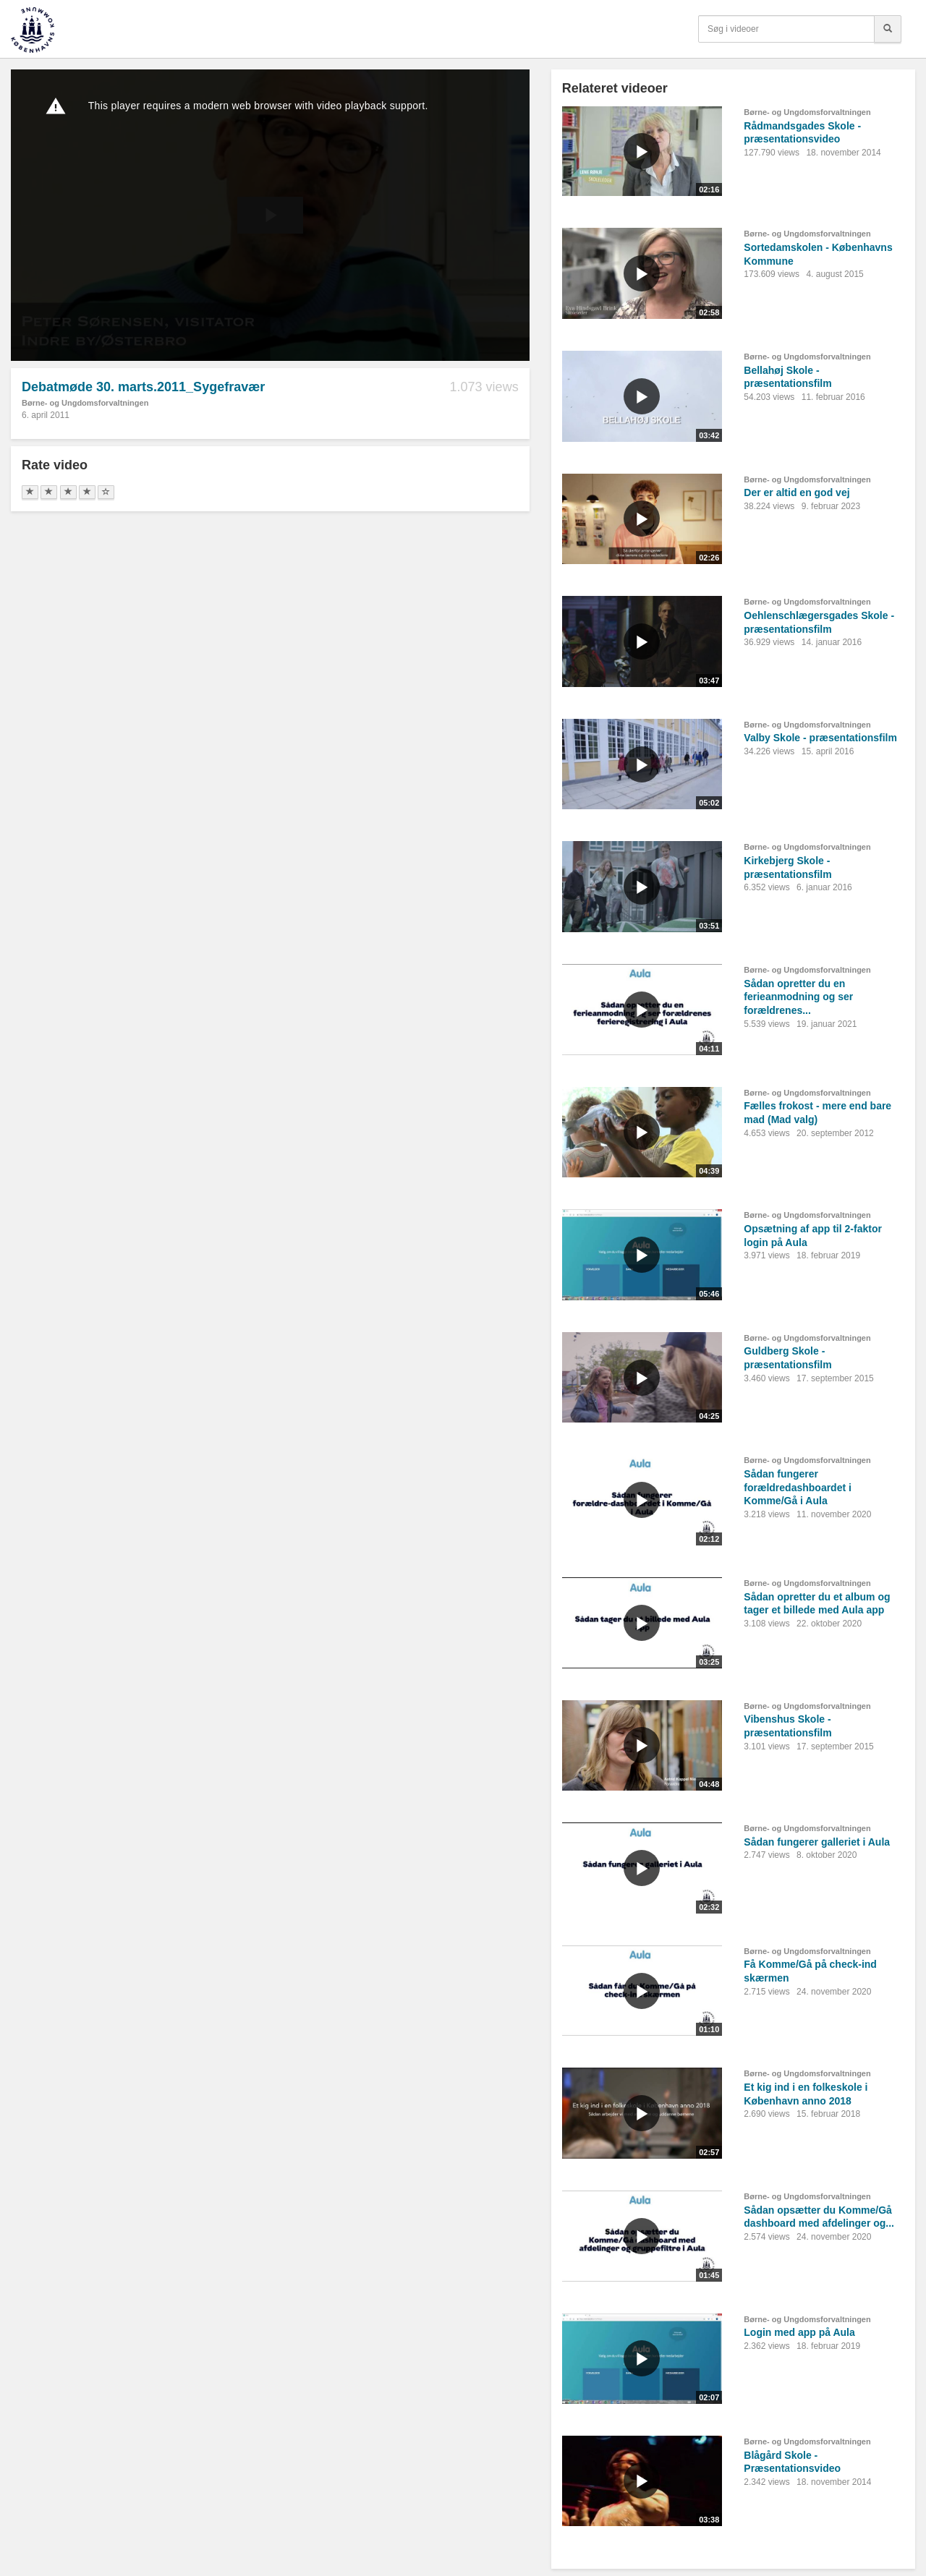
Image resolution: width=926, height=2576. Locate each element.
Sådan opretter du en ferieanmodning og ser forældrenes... (798, 997)
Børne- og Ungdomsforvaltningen (85, 402)
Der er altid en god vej (796, 492)
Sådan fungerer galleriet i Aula (817, 1842)
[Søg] (887, 29)
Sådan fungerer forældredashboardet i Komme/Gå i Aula (797, 1487)
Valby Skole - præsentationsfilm (820, 737)
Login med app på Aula (799, 2332)
